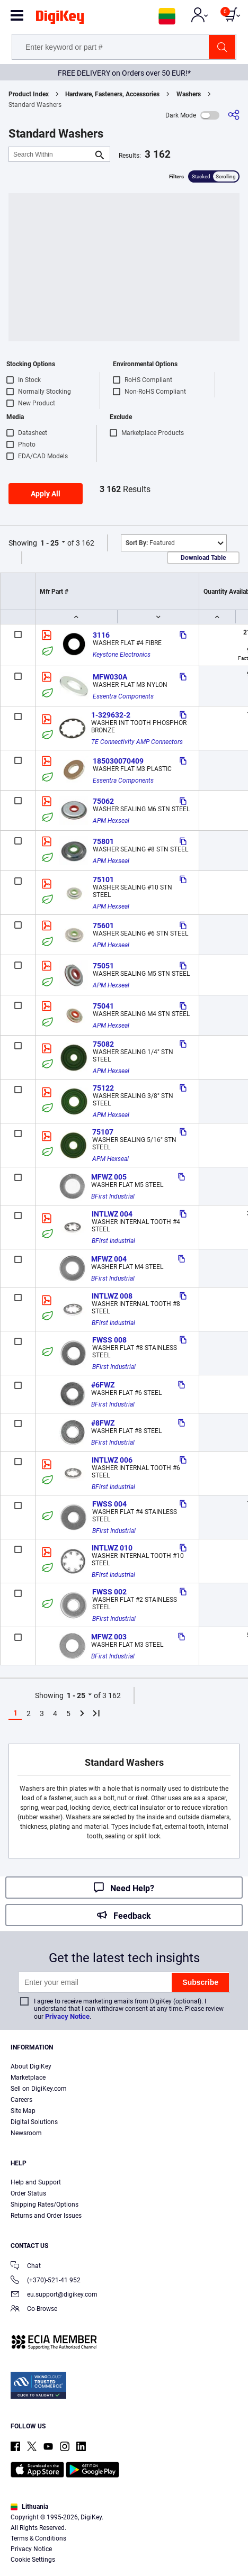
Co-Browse (34, 2310)
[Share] (234, 115)
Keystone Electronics (121, 654)
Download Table (203, 557)
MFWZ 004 (109, 1259)
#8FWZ (102, 1423)
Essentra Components (123, 696)
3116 (101, 635)
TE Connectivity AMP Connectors (137, 742)
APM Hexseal (111, 820)
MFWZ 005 (109, 1177)
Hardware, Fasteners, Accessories (112, 94)
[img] (60, 19)
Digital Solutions (34, 2122)
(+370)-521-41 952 (46, 2281)
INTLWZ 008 (112, 1296)
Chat (26, 2267)
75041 (103, 1006)
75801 (103, 841)
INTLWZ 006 (112, 1460)
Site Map (23, 2111)
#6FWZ (102, 1385)
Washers (188, 94)
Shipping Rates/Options (44, 2204)
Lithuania (29, 2506)
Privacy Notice (67, 2016)
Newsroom (26, 2133)
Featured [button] (150, 543)
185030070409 (118, 761)
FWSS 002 (109, 1592)
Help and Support (36, 2182)
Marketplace (28, 2077)
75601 (103, 925)
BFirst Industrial (113, 1196)
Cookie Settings (33, 2559)
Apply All (45, 493)
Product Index (28, 94)
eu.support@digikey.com (54, 2295)
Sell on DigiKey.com (39, 2088)
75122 (103, 1088)
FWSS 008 (109, 1340)
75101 (103, 879)
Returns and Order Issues (46, 2215)
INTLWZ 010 (112, 1548)
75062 (103, 801)
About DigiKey (31, 2066)
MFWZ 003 (109, 1636)
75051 (103, 966)
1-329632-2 (110, 715)
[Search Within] (51, 154)
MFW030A (110, 677)
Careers (21, 2099)
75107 (102, 1132)
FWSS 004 (109, 1504)
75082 (103, 1044)
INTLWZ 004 (112, 1214)
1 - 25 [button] (49, 543)
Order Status (28, 2193)
